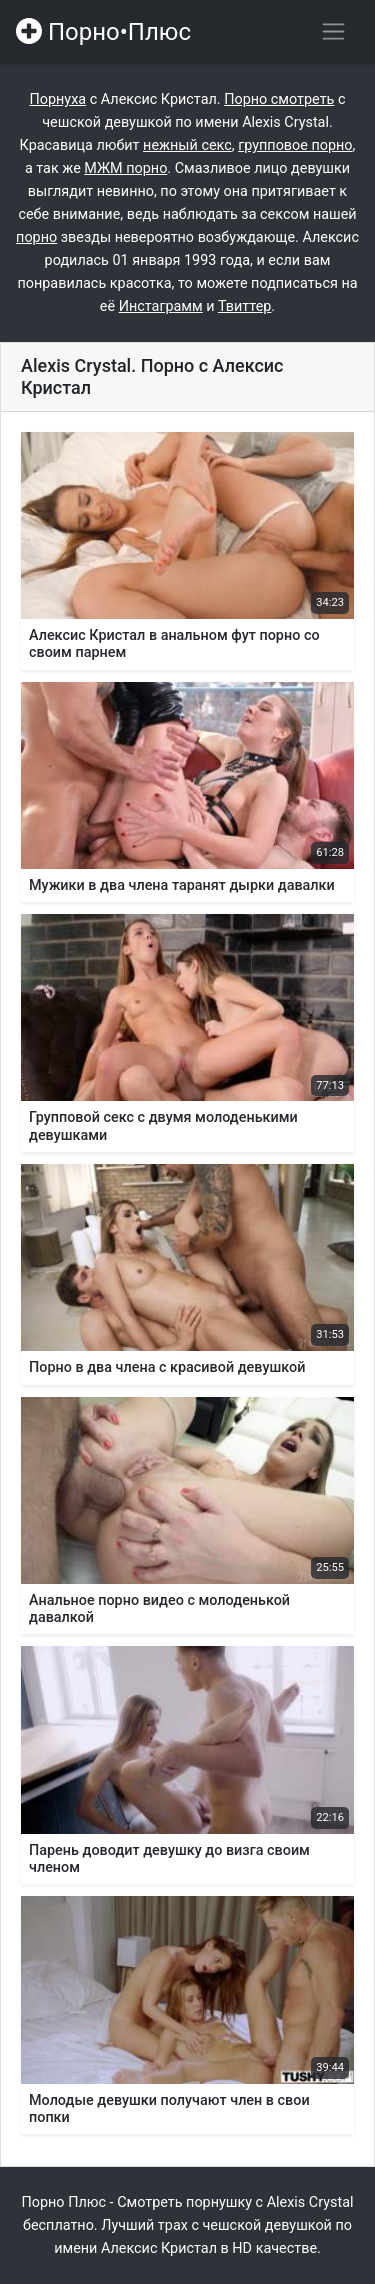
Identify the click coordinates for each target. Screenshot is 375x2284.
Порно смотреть (279, 99)
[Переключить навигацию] (333, 31)
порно (36, 237)
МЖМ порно (125, 168)
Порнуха (57, 99)
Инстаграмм (161, 306)
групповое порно (295, 145)
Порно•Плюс (103, 32)
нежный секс (187, 145)
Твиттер (244, 306)
